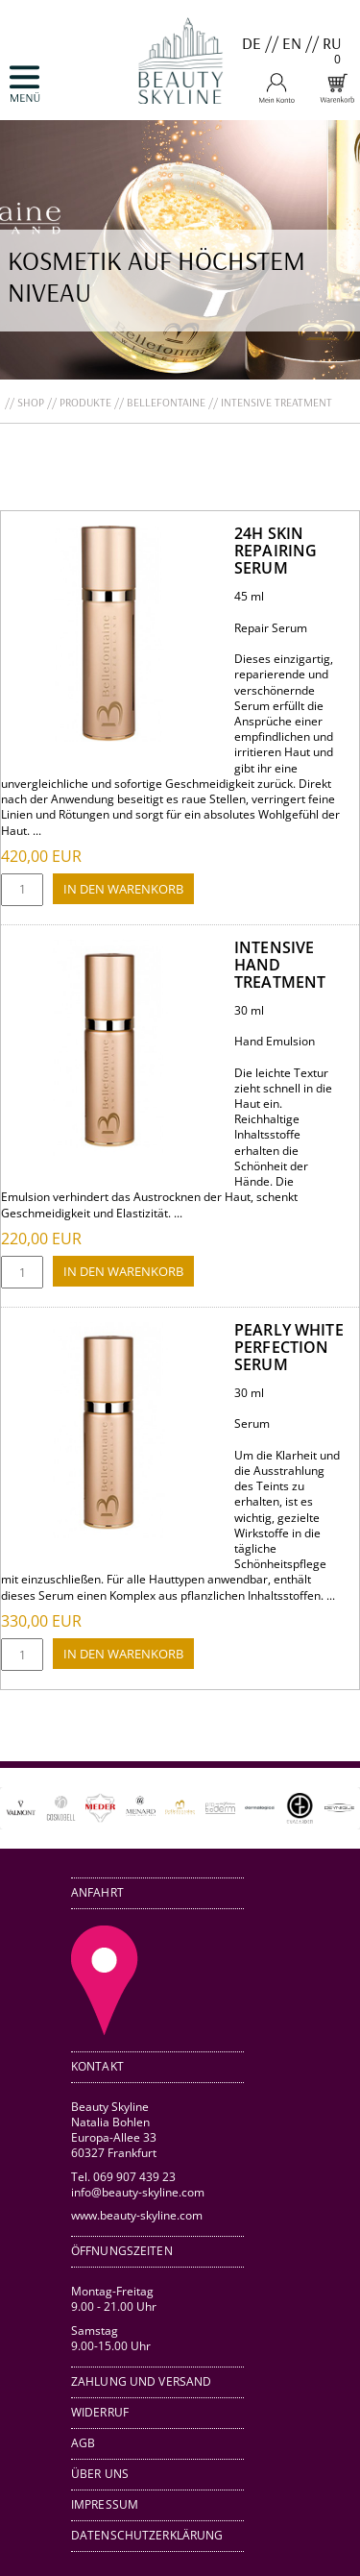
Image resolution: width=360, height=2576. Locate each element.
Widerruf (100, 2412)
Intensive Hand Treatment (279, 965)
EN (291, 43)
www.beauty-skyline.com (137, 2214)
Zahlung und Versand (141, 2381)
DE (251, 43)
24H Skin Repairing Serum (275, 550)
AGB (83, 2443)
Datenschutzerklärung (147, 2535)
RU (332, 43)
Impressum (104, 2504)
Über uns (100, 2474)
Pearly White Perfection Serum (289, 1347)
